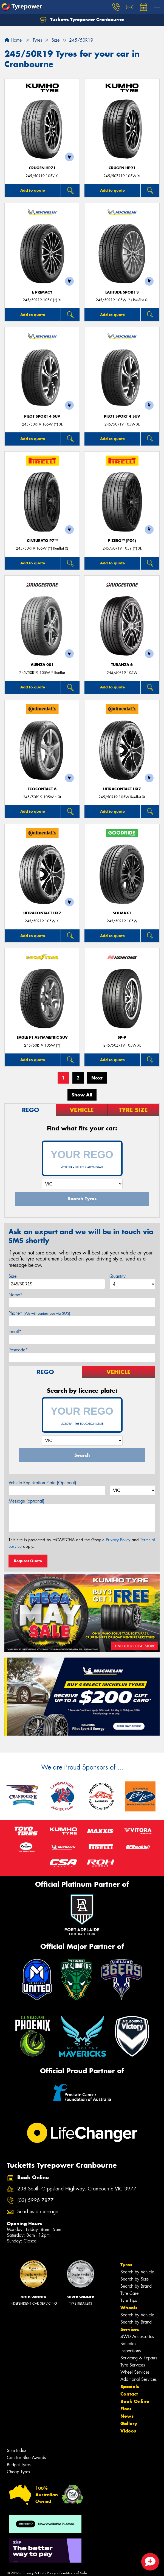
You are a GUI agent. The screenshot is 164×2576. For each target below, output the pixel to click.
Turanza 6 (122, 664)
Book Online (134, 2401)
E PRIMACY (42, 292)
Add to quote (32, 190)
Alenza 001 (42, 664)
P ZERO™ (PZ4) (122, 540)
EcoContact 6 (42, 789)
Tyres (126, 2265)
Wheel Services (134, 2372)
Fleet (125, 2409)
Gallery (128, 2423)
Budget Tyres (18, 2465)
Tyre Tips (128, 2300)
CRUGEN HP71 (42, 168)
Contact (129, 2394)
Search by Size (134, 2279)
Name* (15, 1295)
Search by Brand (136, 2286)
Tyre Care (129, 2293)
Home (13, 40)
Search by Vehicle (137, 2272)
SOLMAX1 (122, 913)
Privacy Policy (118, 1540)
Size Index (16, 2450)
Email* (15, 1331)
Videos (128, 2431)
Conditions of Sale (73, 2573)
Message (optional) (26, 1501)
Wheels (128, 2308)
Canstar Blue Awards (26, 2457)
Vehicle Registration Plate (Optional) (42, 1483)
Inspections (130, 2351)
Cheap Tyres (18, 2472)
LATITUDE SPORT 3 (122, 292)
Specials (129, 2386)
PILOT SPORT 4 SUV (42, 416)
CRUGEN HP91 (122, 168)
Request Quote (28, 1560)
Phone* (39, 1313)
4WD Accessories (137, 2336)
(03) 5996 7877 (35, 2200)
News (127, 2416)
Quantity (117, 1276)
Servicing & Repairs (138, 2358)
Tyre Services (132, 2365)
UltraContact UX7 (122, 789)
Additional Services (138, 2379)
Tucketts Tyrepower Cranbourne (82, 19)
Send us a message (37, 2212)
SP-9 (122, 1037)
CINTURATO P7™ (42, 540)
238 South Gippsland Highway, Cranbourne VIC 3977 (76, 2189)
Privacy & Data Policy (39, 2573)
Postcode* (18, 1350)
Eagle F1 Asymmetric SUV (42, 1037)
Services (129, 2329)
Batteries (128, 2344)
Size (12, 1276)
